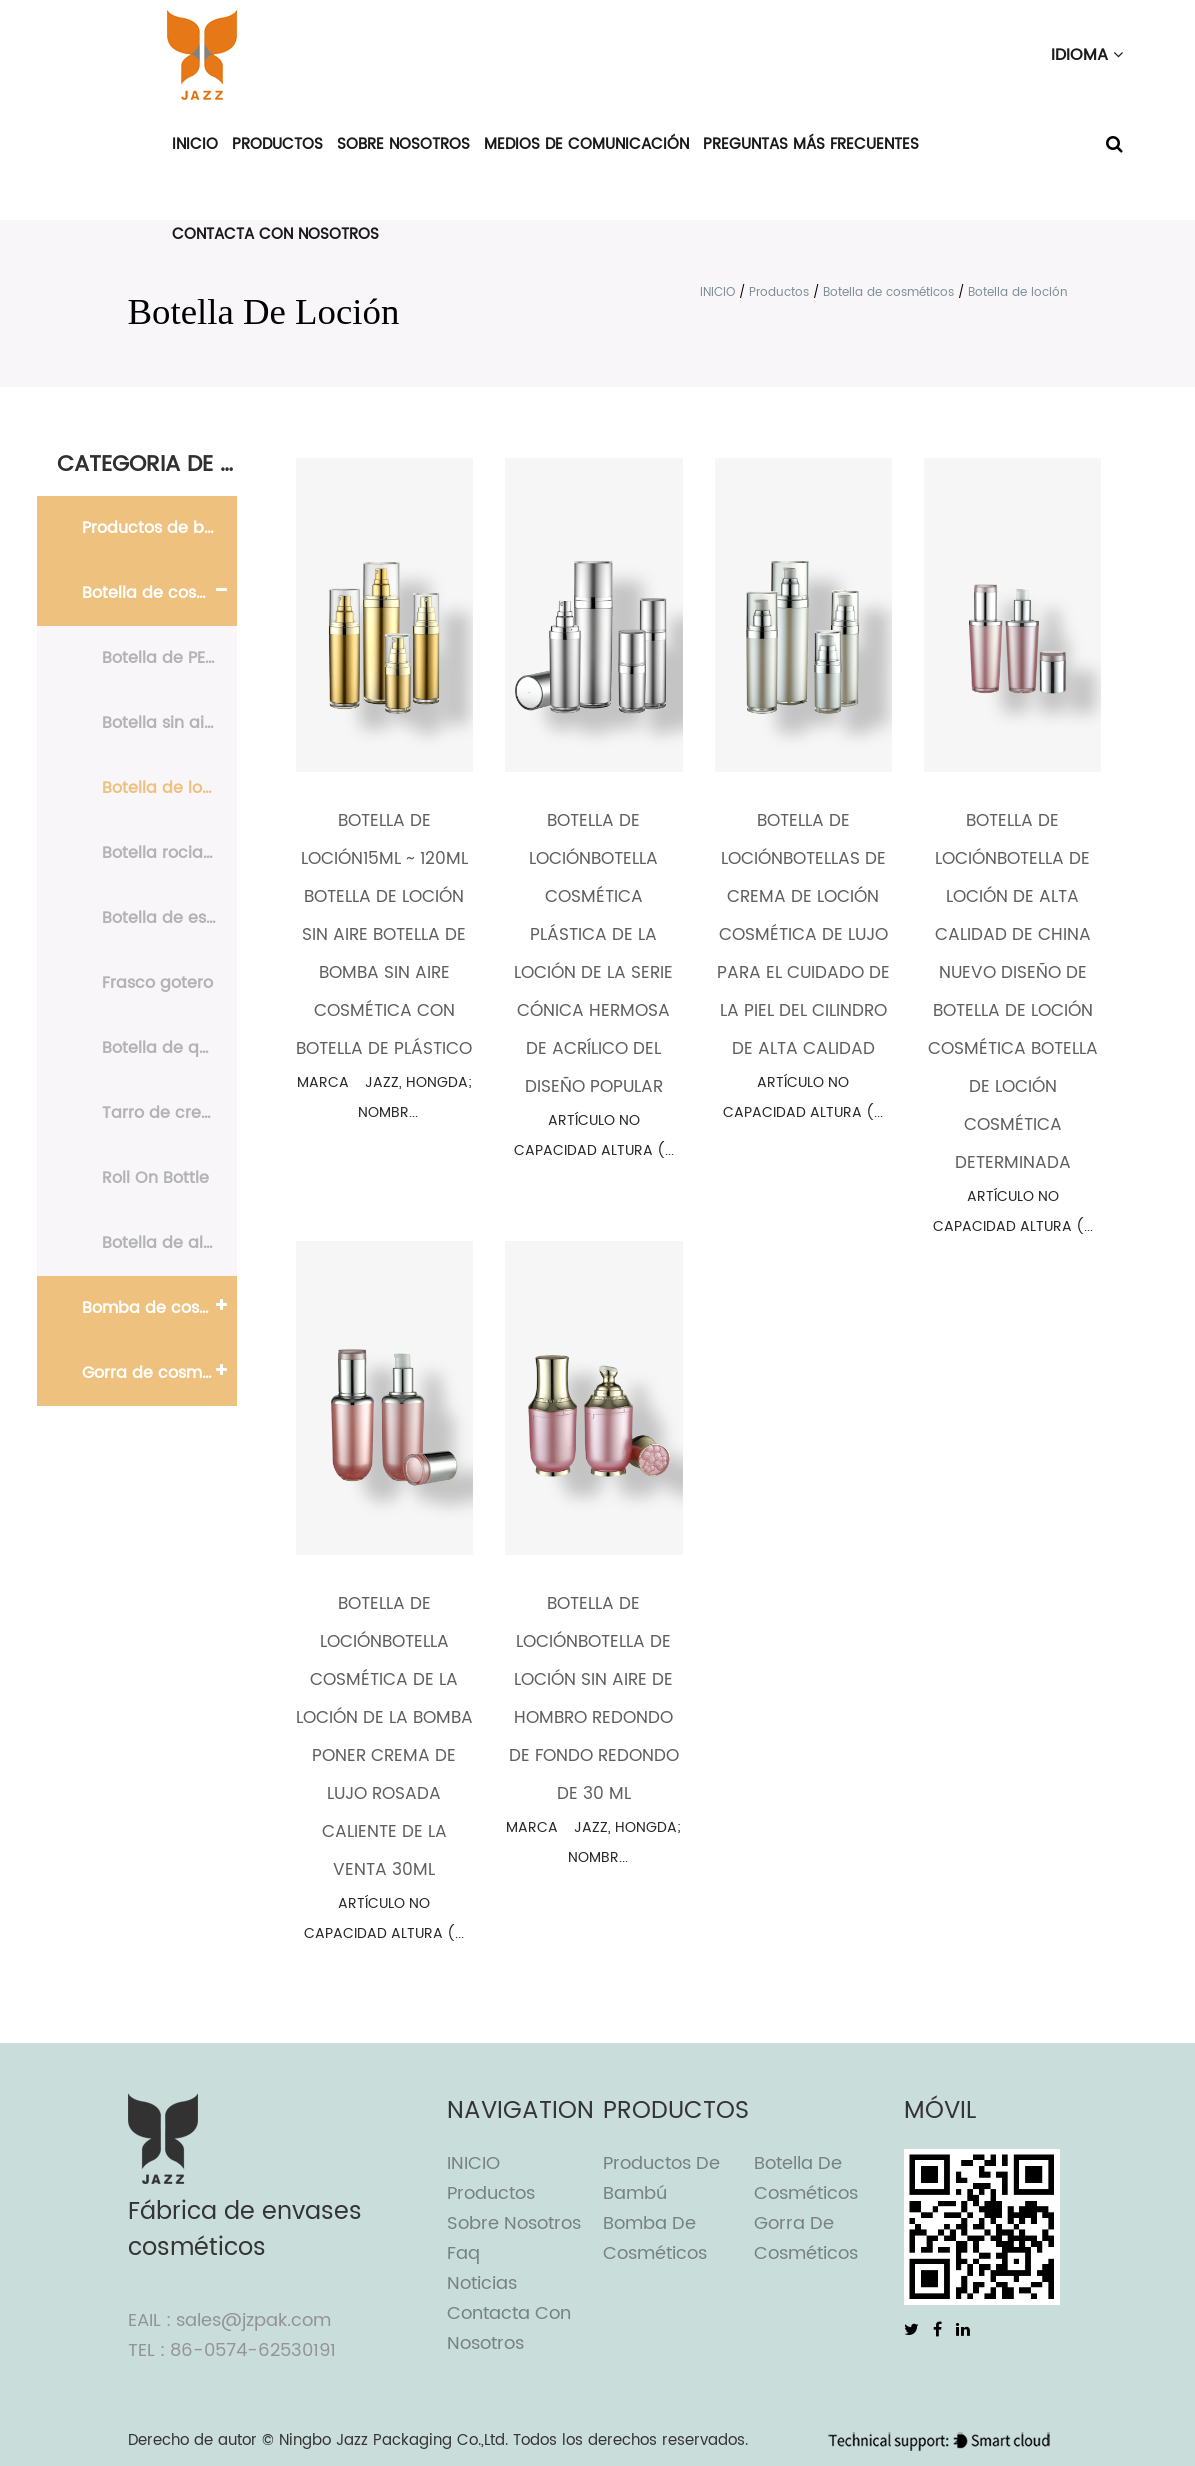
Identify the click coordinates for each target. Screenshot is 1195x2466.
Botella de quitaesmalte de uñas (169, 1048)
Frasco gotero (157, 983)
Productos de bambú (159, 528)
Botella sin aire (161, 723)
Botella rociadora (169, 853)
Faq (463, 2253)
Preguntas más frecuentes (811, 144)
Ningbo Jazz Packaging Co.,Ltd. (393, 2440)
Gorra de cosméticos (159, 1373)
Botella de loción (169, 788)
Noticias (482, 2283)
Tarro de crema (165, 1113)
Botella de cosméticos (888, 292)
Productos (277, 144)
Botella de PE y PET (169, 658)
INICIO (195, 144)
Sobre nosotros (403, 144)
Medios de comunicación (586, 144)
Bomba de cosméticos (159, 1308)
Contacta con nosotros (275, 234)
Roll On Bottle (155, 1178)
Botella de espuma (169, 918)
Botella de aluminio (169, 1243)
